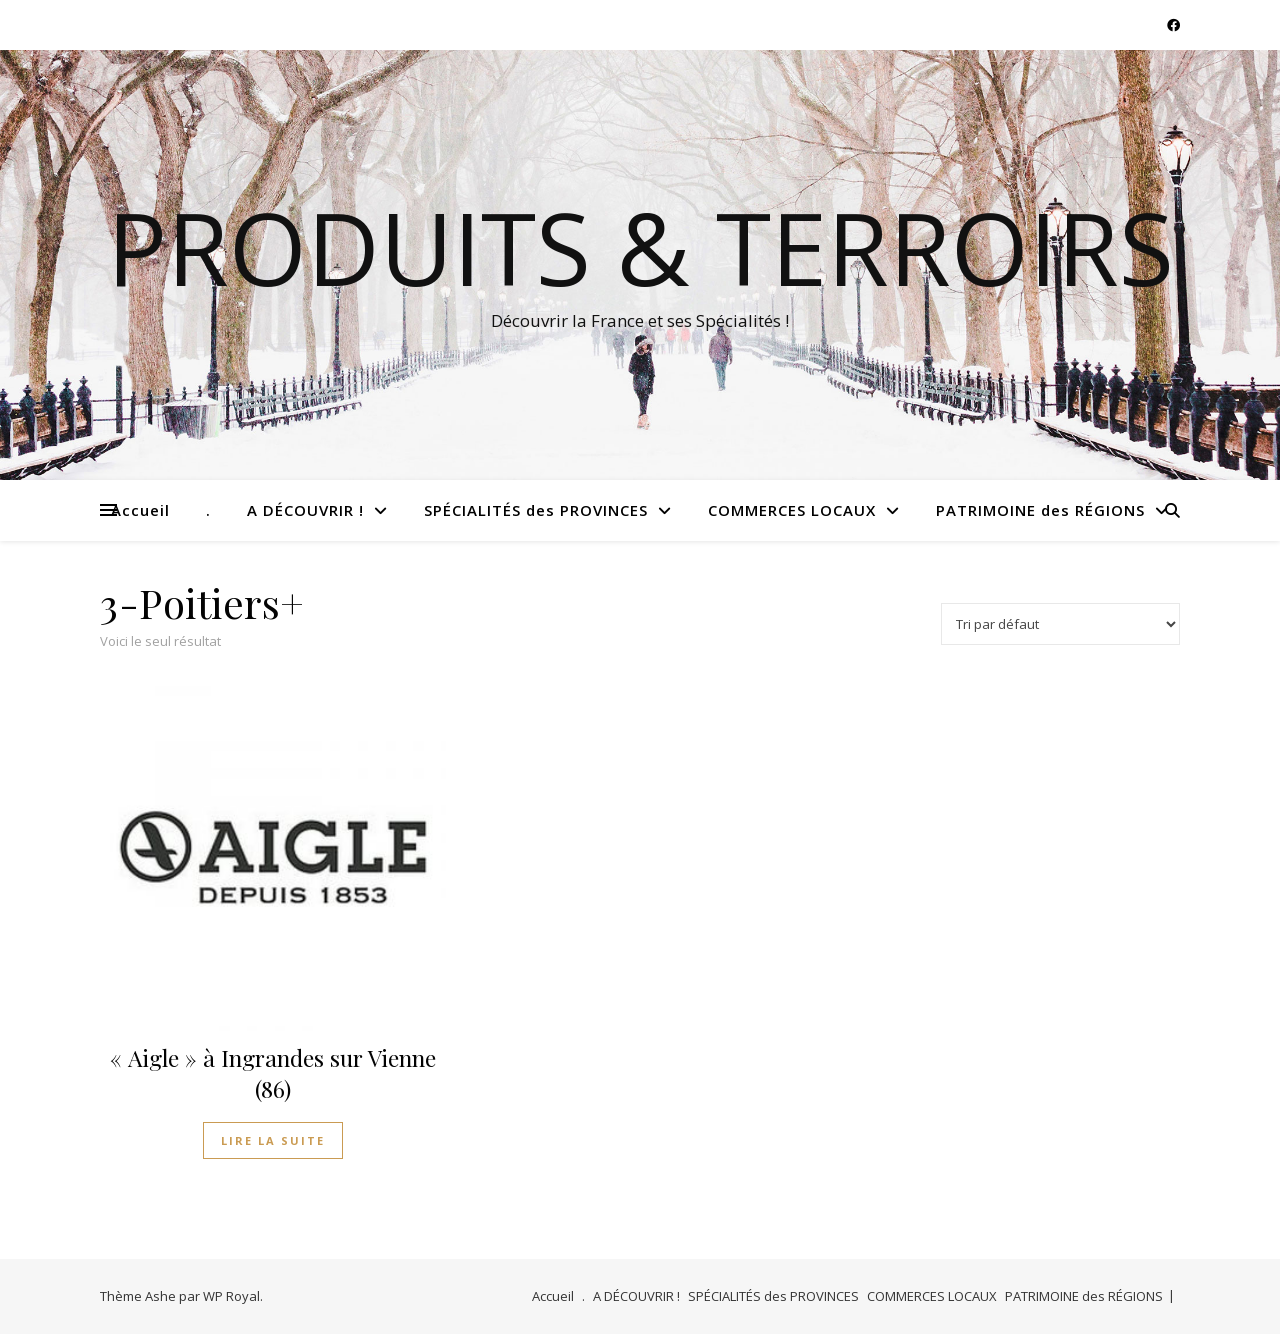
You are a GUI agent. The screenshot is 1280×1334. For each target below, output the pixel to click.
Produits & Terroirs (640, 247)
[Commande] (1060, 624)
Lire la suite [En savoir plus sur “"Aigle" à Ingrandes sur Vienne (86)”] (273, 1140)
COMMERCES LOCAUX (792, 510)
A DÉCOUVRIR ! (305, 510)
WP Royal (231, 1296)
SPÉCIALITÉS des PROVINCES (536, 510)
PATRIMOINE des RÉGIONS (1040, 510)
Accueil (140, 510)
